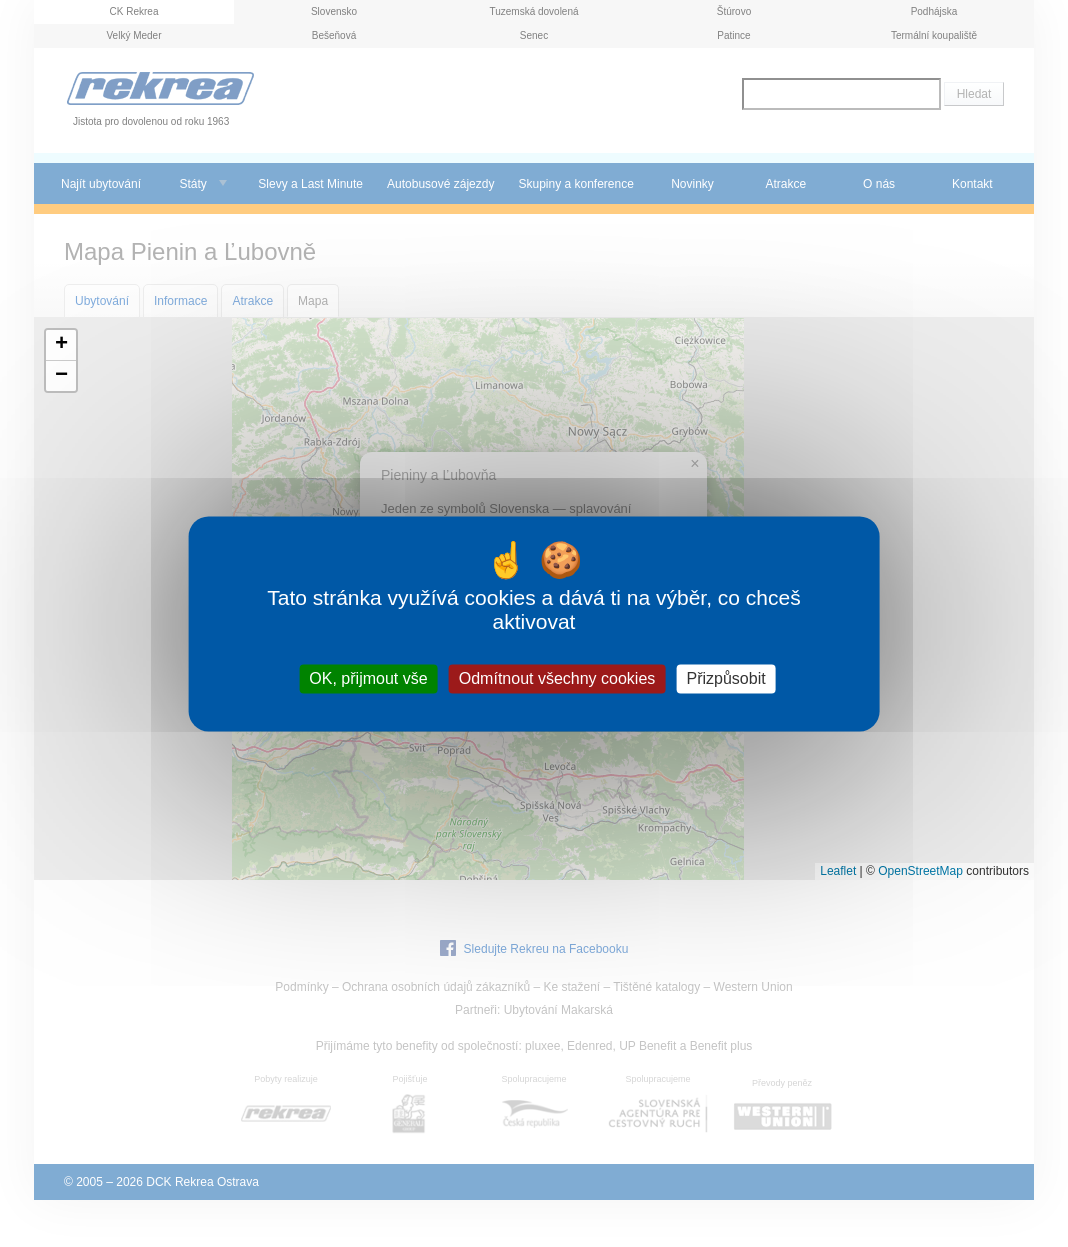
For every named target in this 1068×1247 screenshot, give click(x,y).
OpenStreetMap (920, 871)
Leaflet (838, 871)
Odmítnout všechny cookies (557, 678)
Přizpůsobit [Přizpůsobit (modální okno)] (725, 678)
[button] (61, 345)
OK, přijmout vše (368, 678)
